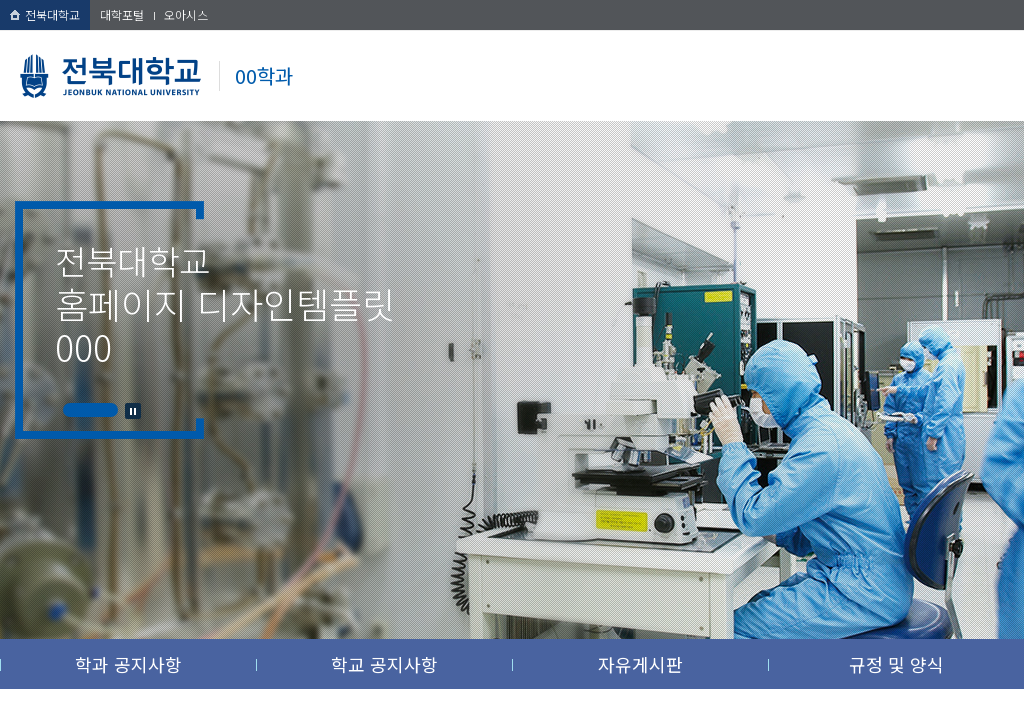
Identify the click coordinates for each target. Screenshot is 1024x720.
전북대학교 (45, 14)
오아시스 (186, 14)
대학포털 (122, 14)
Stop (133, 411)
